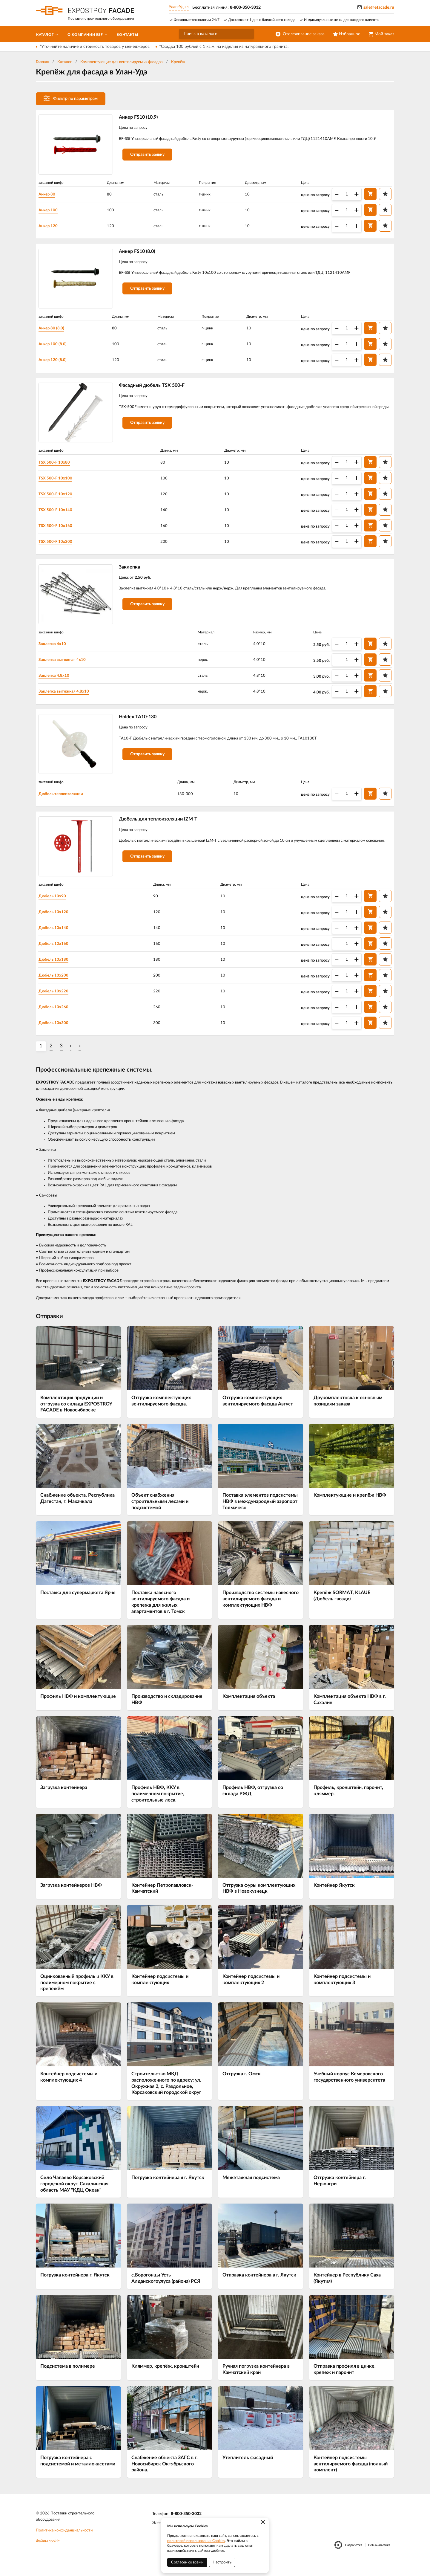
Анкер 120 (52, 226)
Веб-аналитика (379, 2555)
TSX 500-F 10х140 (59, 514)
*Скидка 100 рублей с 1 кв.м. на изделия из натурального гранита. (223, 47)
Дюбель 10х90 (56, 906)
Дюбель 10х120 (57, 922)
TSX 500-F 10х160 (59, 530)
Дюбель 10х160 (57, 953)
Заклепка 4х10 (56, 650)
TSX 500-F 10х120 (59, 498)
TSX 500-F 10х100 (59, 482)
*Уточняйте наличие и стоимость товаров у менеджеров (94, 47)
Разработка (353, 2555)
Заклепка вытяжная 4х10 (66, 666)
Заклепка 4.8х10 (57, 682)
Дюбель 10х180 (57, 969)
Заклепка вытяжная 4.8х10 (67, 698)
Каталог (64, 62)
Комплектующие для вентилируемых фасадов (121, 62)
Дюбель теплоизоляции (65, 802)
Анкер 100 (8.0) (56, 346)
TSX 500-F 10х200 (59, 546)
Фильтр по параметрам (71, 98)
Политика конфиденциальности (64, 2541)
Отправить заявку (150, 163)
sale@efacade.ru (378, 7)
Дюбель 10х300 (57, 1033)
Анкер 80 (50, 194)
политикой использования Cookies (196, 2541)
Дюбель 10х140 (57, 938)
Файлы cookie (48, 2552)
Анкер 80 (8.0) (55, 331)
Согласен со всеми (187, 2562)
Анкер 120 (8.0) (56, 362)
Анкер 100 (52, 210)
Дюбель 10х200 (57, 985)
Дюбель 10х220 (57, 1001)
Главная (42, 62)
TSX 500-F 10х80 (57, 467)
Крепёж (178, 62)
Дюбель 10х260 (57, 1017)
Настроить (222, 2562)
